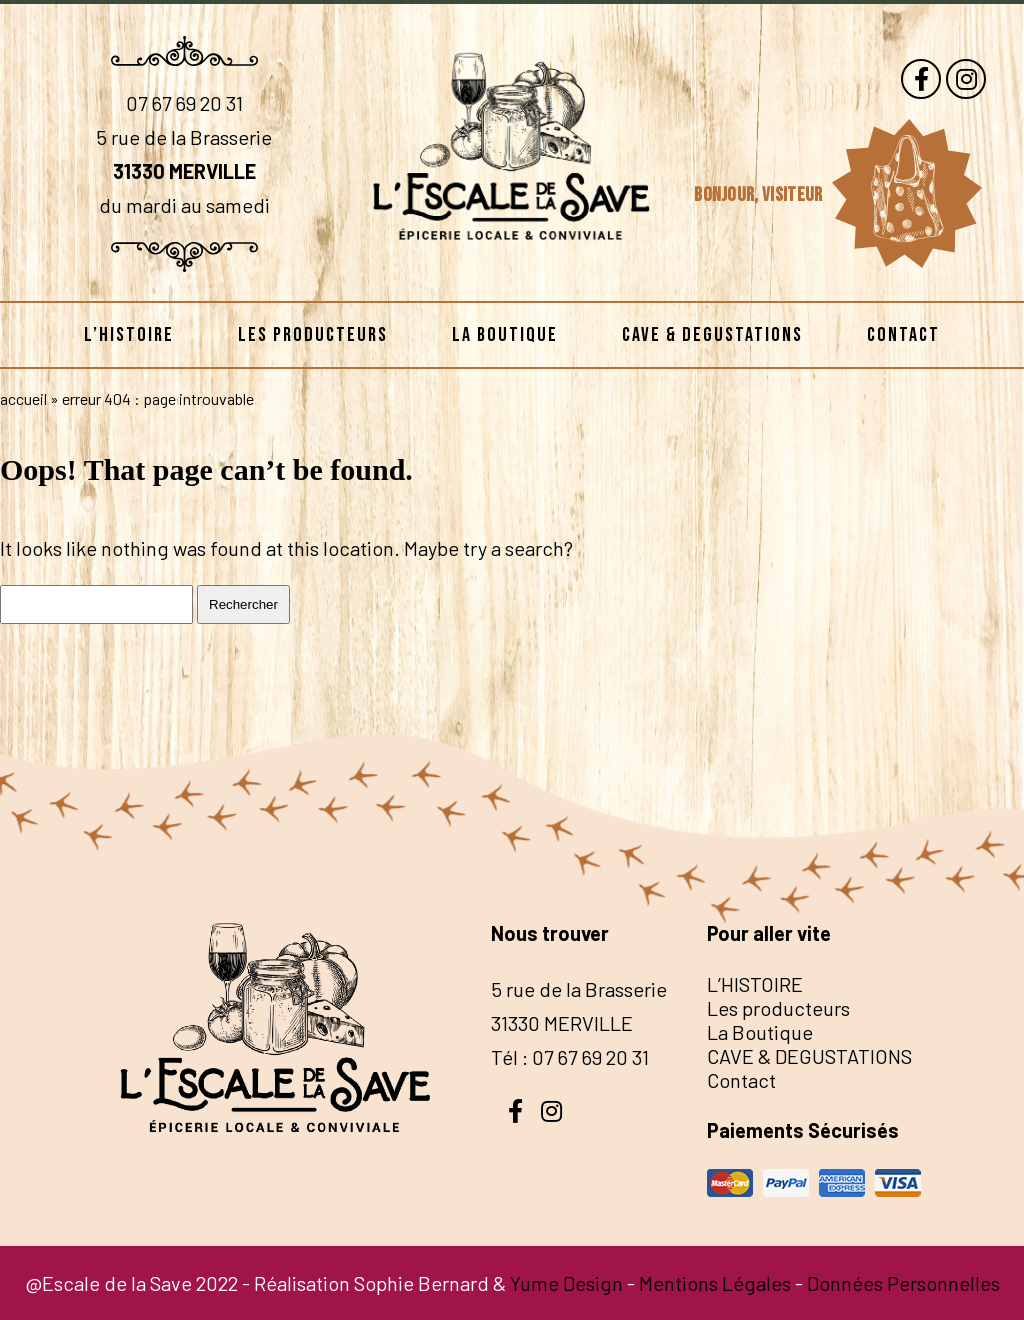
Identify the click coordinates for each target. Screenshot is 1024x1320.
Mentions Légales (715, 1283)
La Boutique (505, 335)
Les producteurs (313, 335)
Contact (903, 335)
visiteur (794, 195)
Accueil (23, 398)
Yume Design (566, 1283)
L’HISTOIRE (129, 335)
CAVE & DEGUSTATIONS (712, 335)
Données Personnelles (903, 1283)
